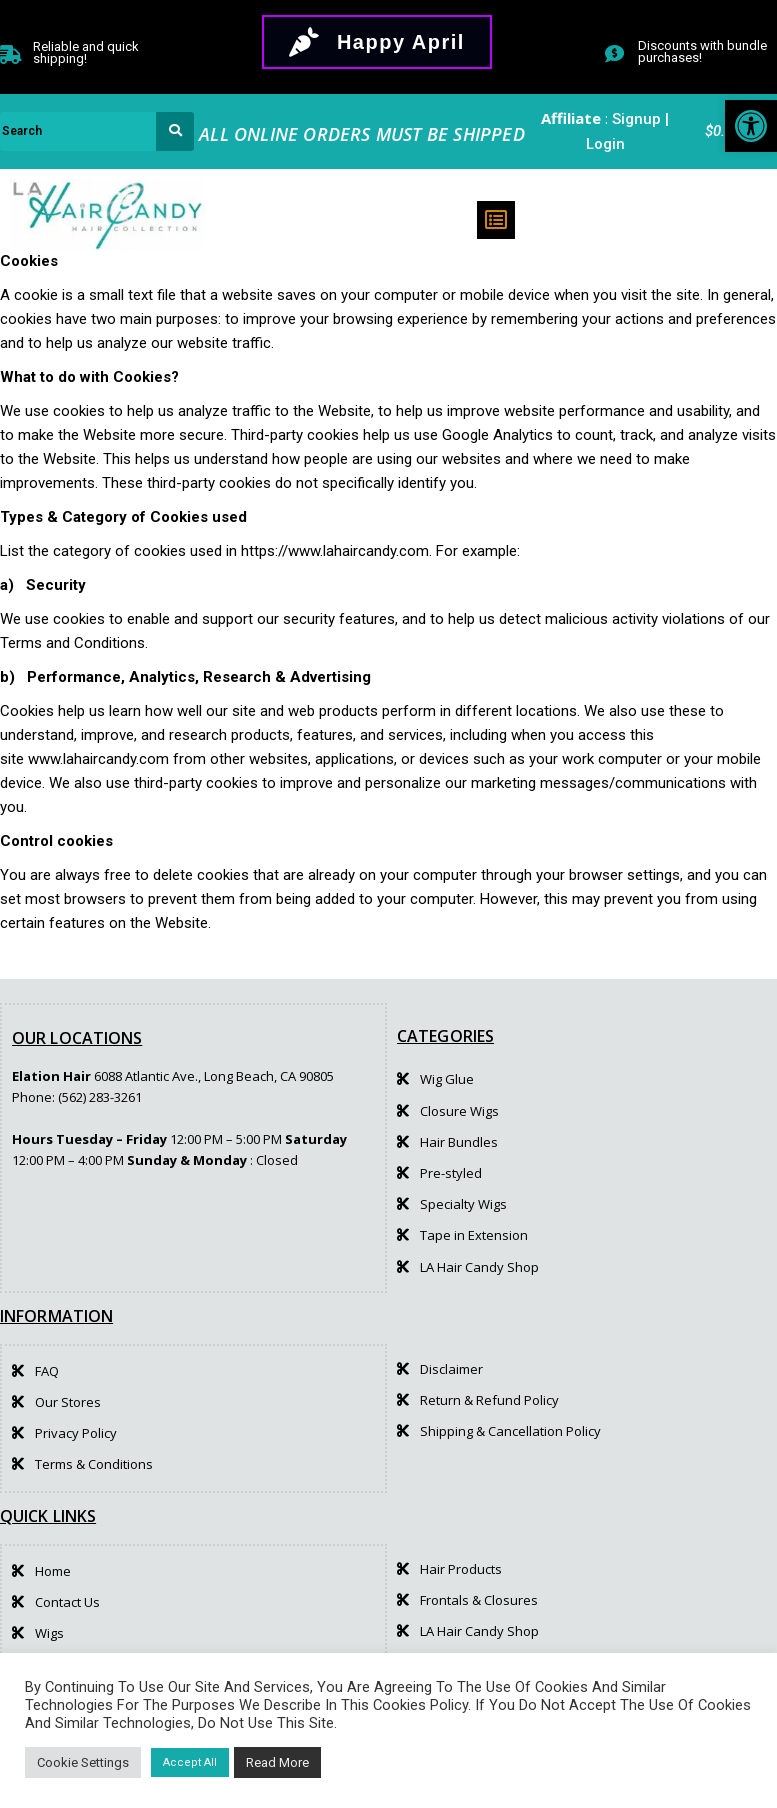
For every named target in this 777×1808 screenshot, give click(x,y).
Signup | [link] (640, 119)
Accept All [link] (190, 1762)
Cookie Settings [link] (83, 1762)
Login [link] (605, 144)
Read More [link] (277, 1762)
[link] (751, 126)
